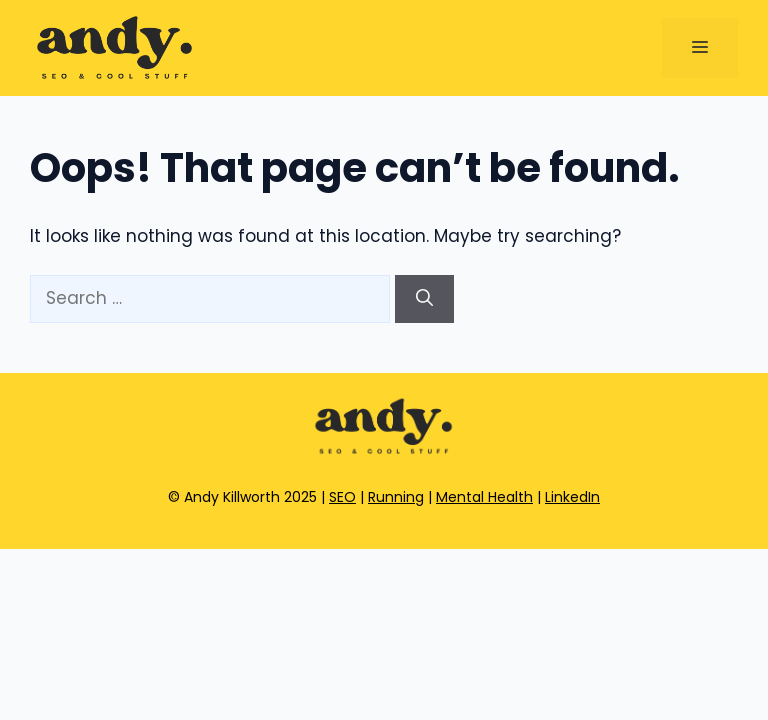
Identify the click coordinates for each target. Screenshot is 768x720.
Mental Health (484, 497)
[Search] (424, 299)
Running (396, 497)
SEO (342, 497)
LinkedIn (572, 497)
